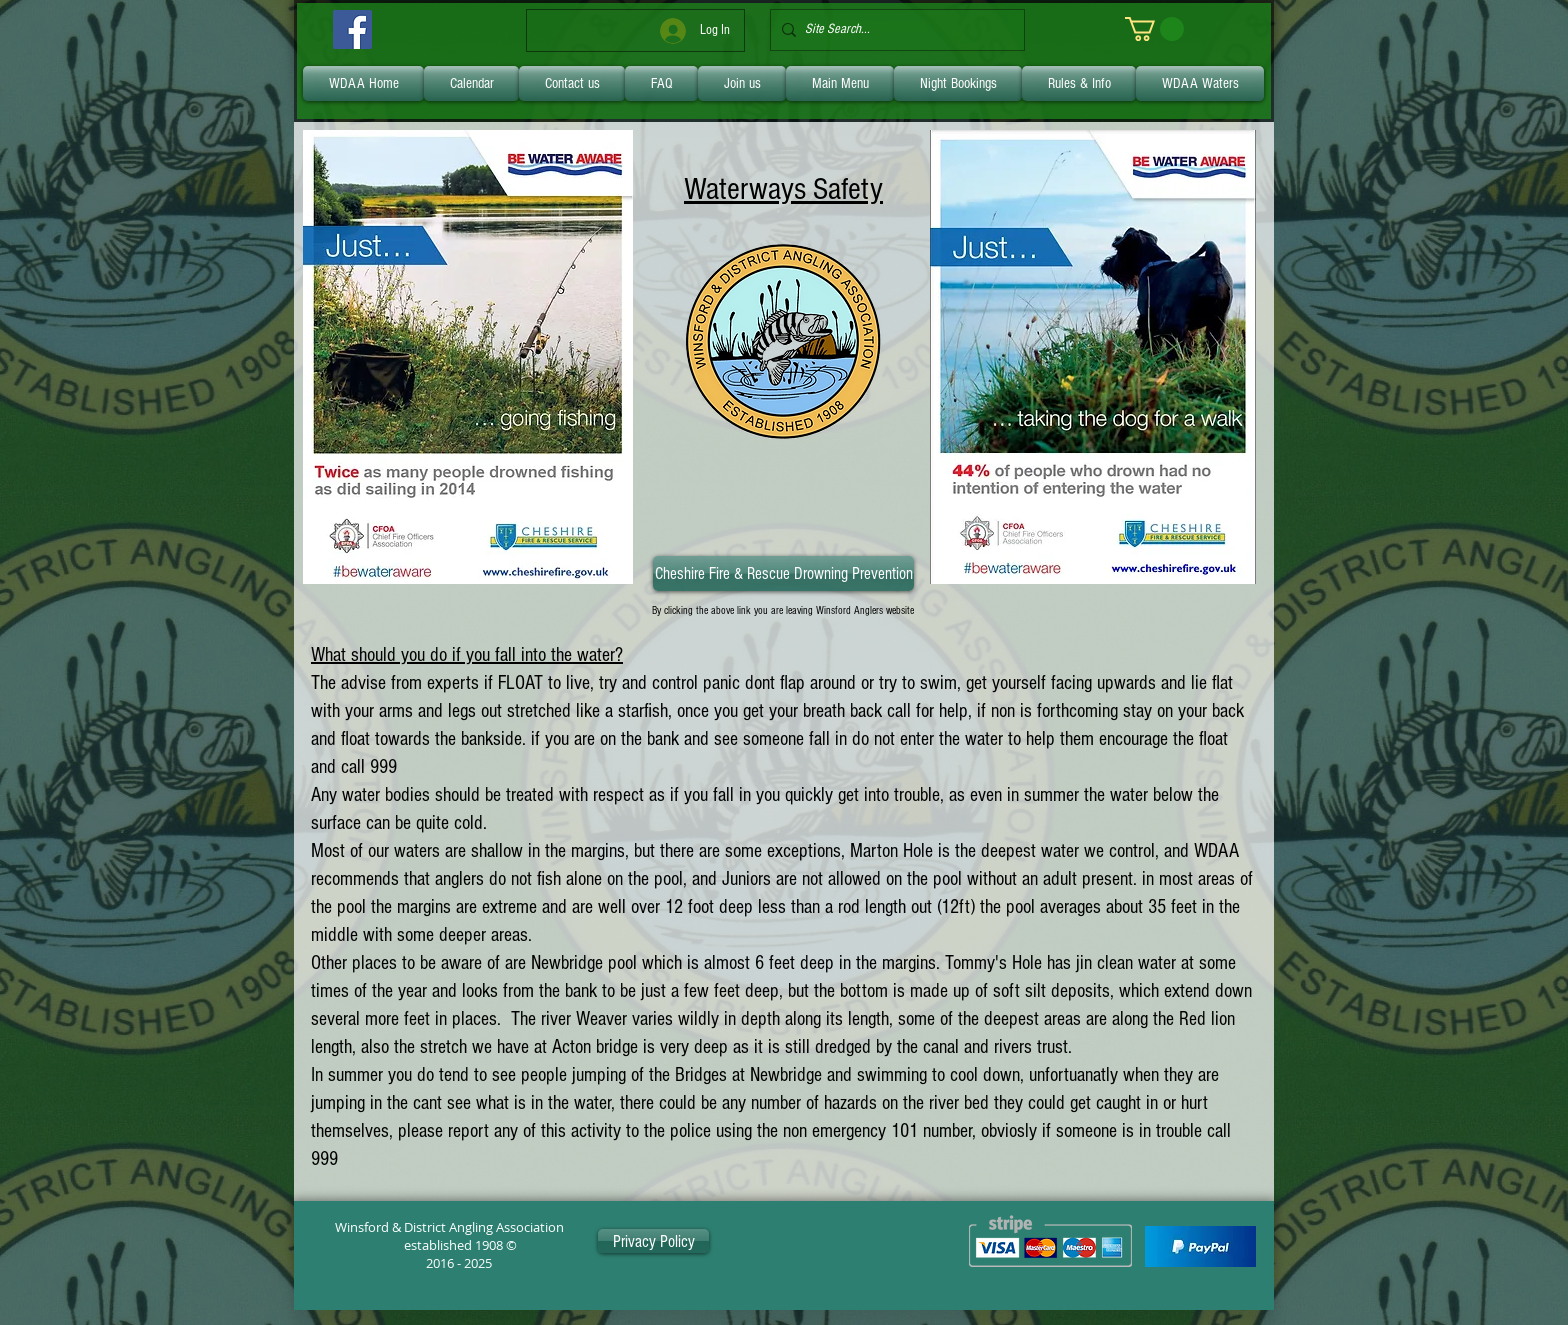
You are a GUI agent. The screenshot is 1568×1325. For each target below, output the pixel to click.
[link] (1154, 29)
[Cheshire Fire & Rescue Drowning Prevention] (783, 573)
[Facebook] (352, 29)
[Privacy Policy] (653, 1241)
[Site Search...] (893, 30)
